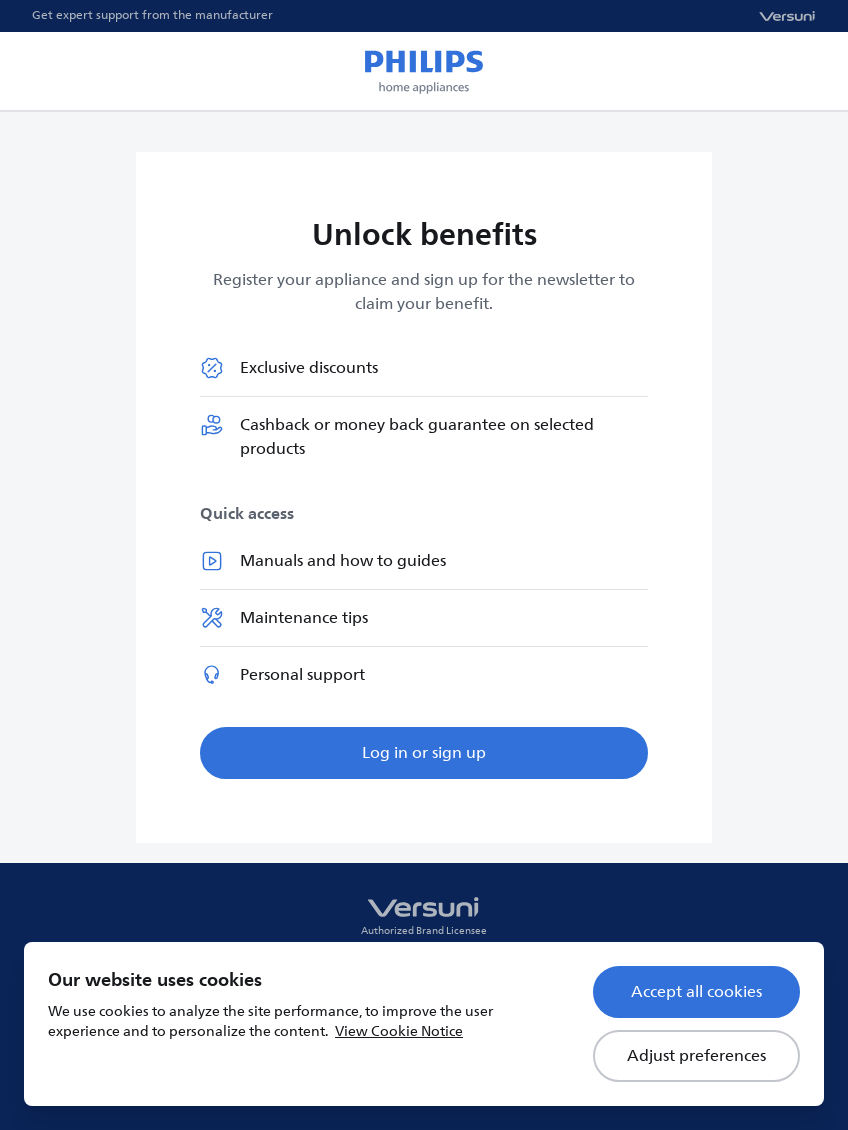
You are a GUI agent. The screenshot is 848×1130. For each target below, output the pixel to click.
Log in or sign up (424, 753)
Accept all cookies (696, 992)
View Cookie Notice (399, 1031)
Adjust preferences (696, 1056)
